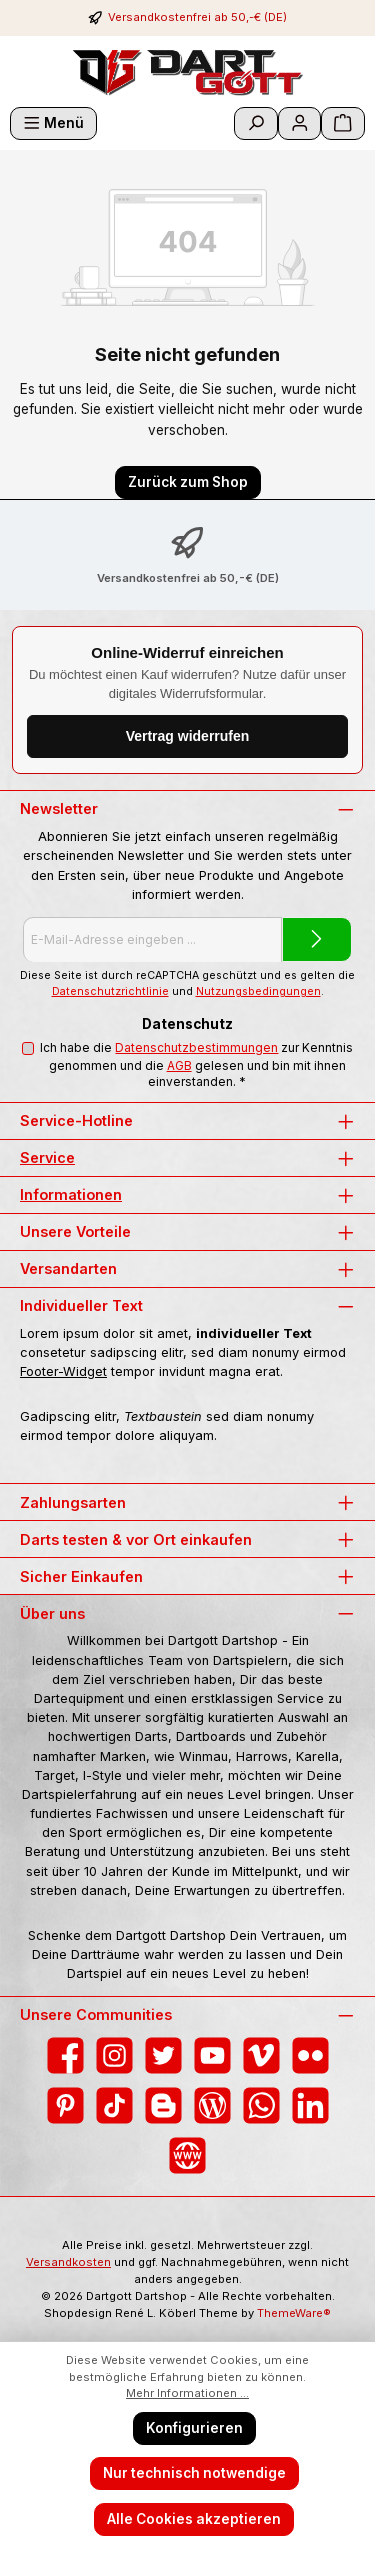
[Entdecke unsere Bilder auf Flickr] (310, 2055)
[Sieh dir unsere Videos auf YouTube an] (212, 2055)
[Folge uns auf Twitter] (163, 2055)
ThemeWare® (294, 2313)
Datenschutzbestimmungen (196, 1047)
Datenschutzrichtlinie (110, 991)
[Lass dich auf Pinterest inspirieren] (65, 2105)
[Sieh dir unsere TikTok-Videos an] (114, 2105)
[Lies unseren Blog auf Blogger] (163, 2105)
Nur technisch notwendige (194, 2473)
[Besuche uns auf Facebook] (65, 2055)
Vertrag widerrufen (188, 736)
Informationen (71, 1194)
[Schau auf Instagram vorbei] (114, 2055)
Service (47, 1157)
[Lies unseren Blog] (212, 2105)
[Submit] (317, 939)
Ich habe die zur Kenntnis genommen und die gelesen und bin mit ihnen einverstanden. (196, 1064)
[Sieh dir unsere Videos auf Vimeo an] (261, 2055)
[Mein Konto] (300, 123)
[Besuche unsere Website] (187, 2155)
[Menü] (53, 123)
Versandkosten (68, 2262)
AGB (179, 1065)
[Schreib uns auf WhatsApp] (261, 2105)
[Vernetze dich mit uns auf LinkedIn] (310, 2105)
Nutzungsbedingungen (258, 991)
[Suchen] (256, 123)
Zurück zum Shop (188, 482)
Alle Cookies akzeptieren (194, 2519)
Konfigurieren (194, 2428)
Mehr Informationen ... (187, 2393)
